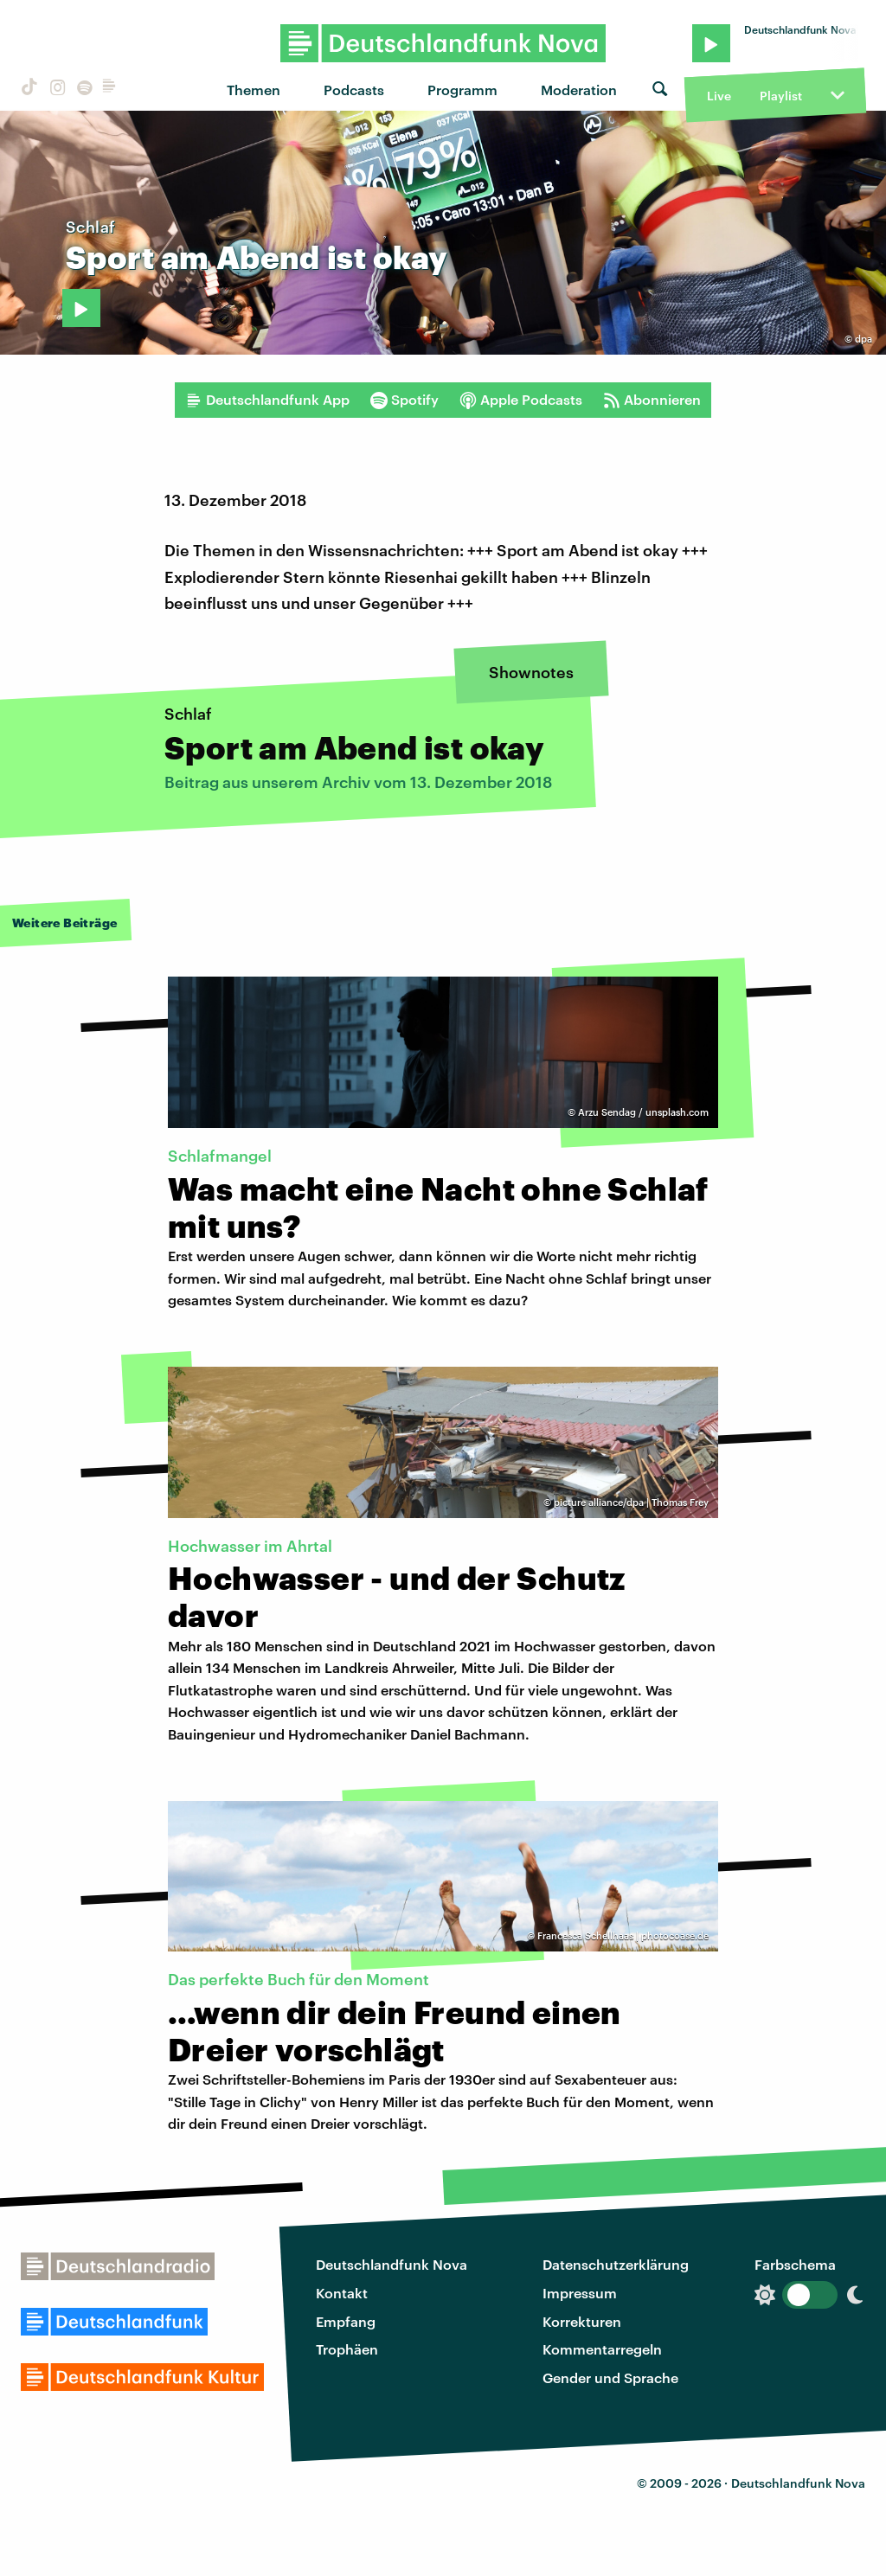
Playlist (781, 95)
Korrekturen (582, 2321)
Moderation (579, 89)
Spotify (404, 399)
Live (719, 95)
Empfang (346, 2321)
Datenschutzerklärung (616, 2264)
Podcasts (354, 89)
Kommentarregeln (602, 2349)
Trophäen (347, 2349)
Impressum (580, 2292)
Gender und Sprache (610, 2377)
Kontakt (342, 2292)
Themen (253, 89)
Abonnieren (652, 399)
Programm (462, 89)
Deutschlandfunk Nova (391, 2264)
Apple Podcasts (520, 399)
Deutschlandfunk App (267, 399)
